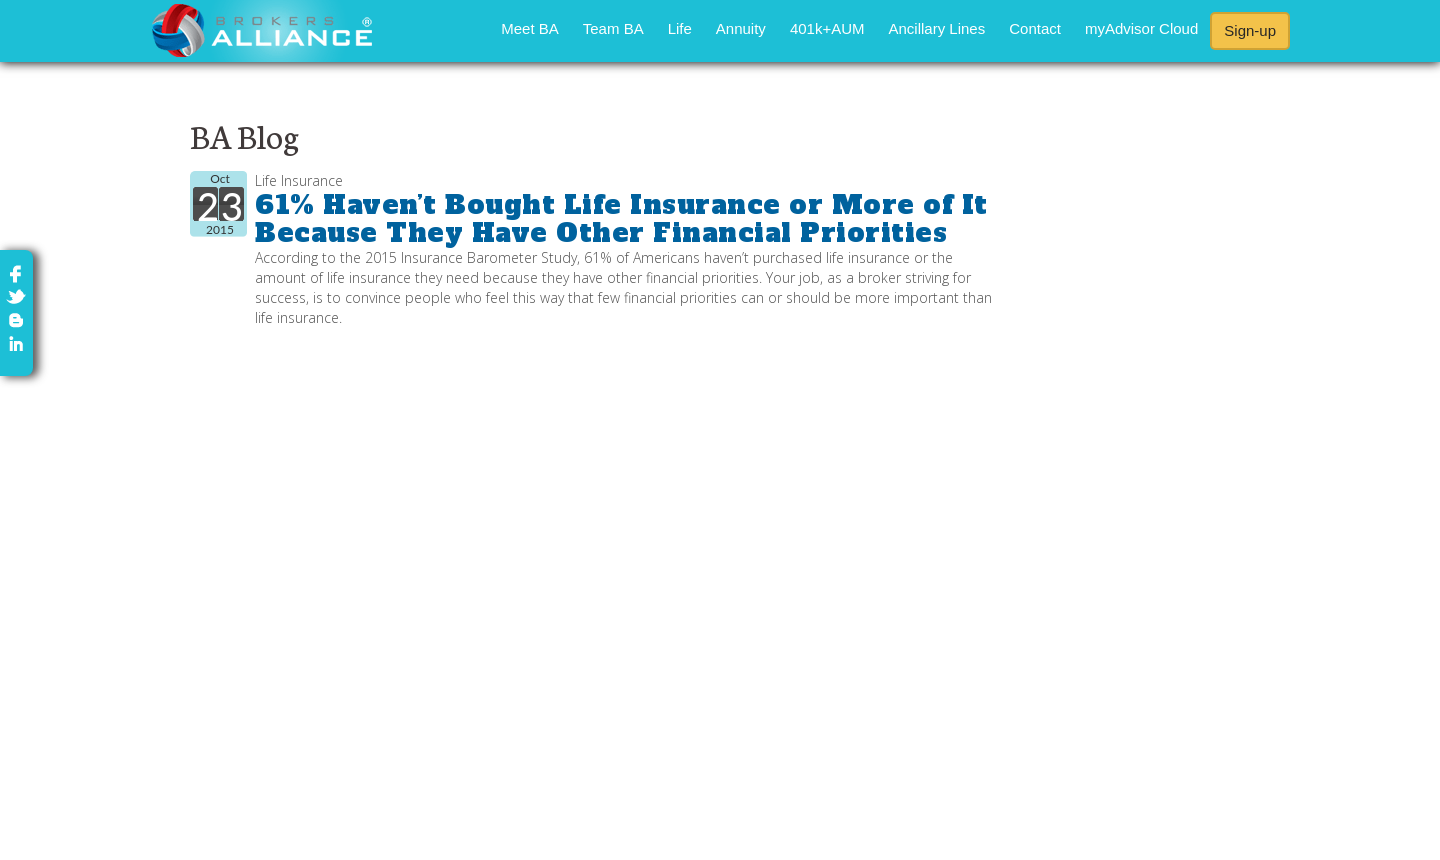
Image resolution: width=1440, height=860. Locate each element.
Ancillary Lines (937, 28)
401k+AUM (827, 28)
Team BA (613, 28)
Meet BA (530, 28)
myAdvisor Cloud (1141, 28)
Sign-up (1250, 30)
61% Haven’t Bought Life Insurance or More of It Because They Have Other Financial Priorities (621, 219)
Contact (1035, 28)
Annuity (741, 28)
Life (680, 28)
